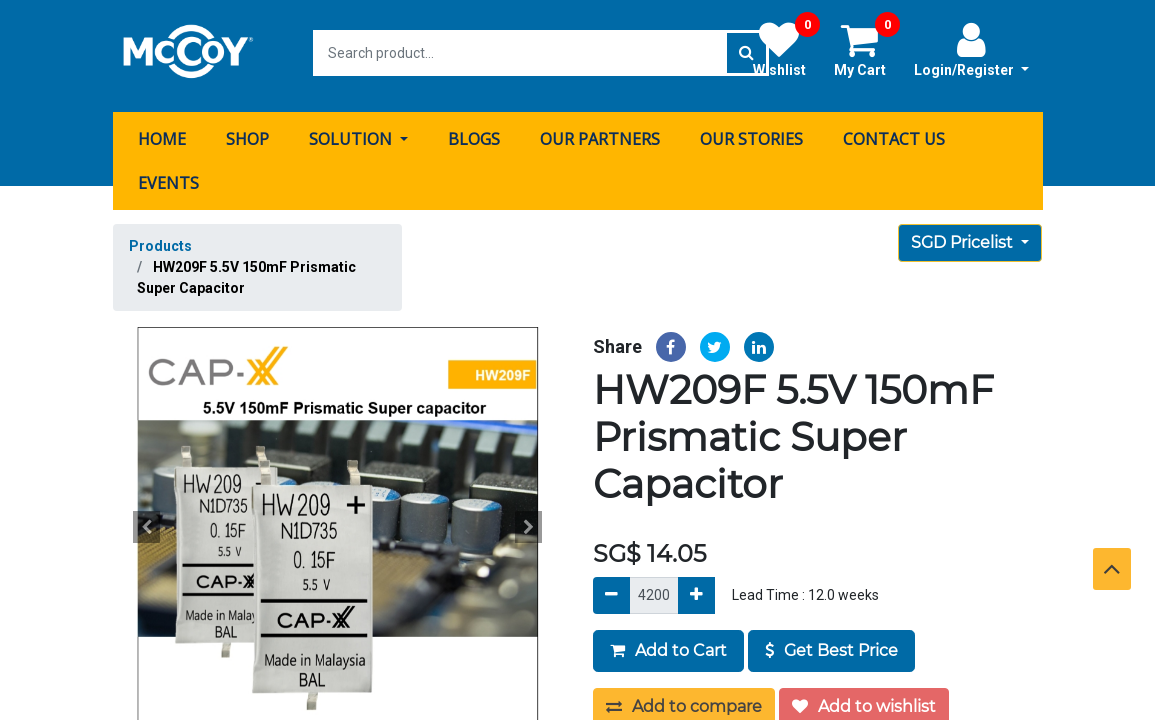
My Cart (867, 49)
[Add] (696, 589)
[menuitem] (162, 133)
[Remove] (611, 589)
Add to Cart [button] (668, 644)
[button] (147, 521)
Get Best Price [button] (831, 644)
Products (160, 240)
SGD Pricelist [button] (964, 236)
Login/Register (971, 49)
